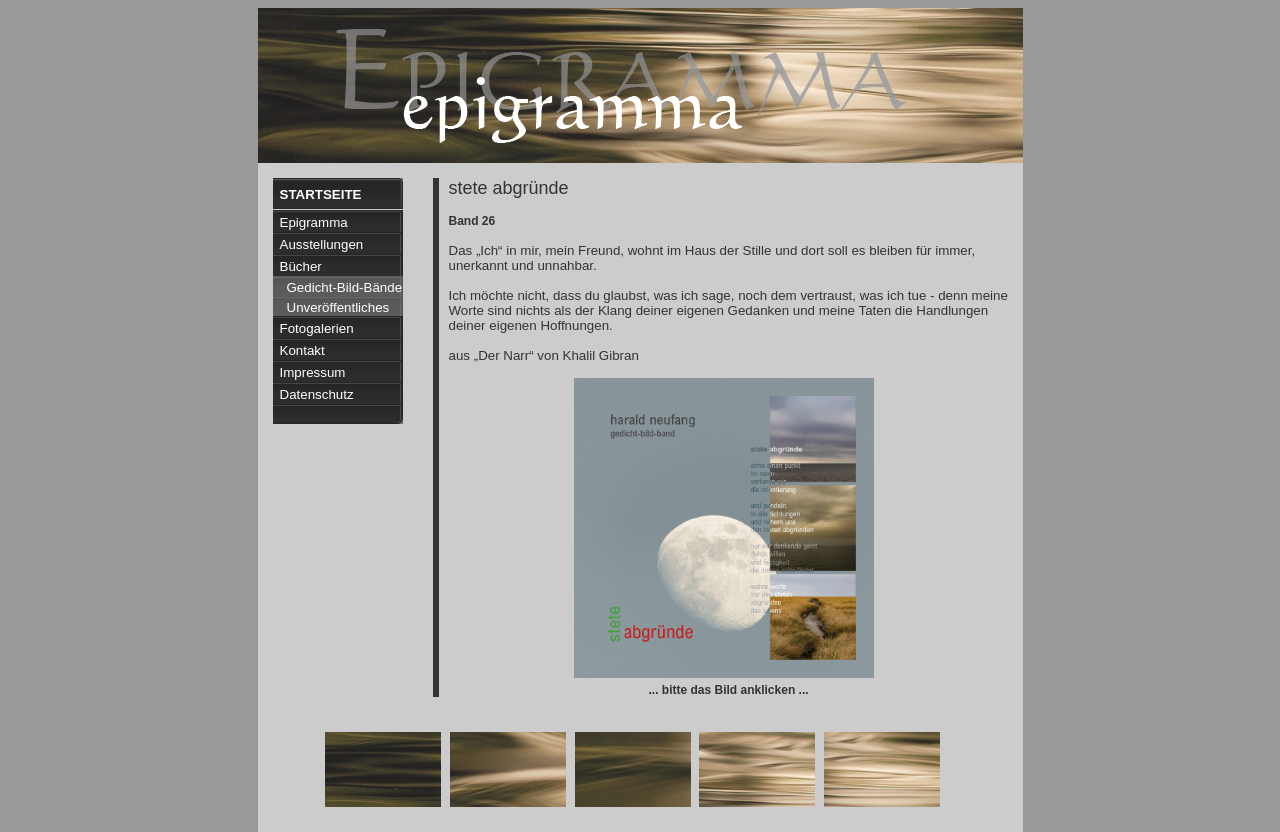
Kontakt (302, 350)
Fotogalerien (317, 328)
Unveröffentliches (338, 307)
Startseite (321, 194)
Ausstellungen (322, 244)
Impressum (313, 372)
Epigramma (314, 222)
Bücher (301, 266)
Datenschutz (317, 394)
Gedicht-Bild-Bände (345, 287)
